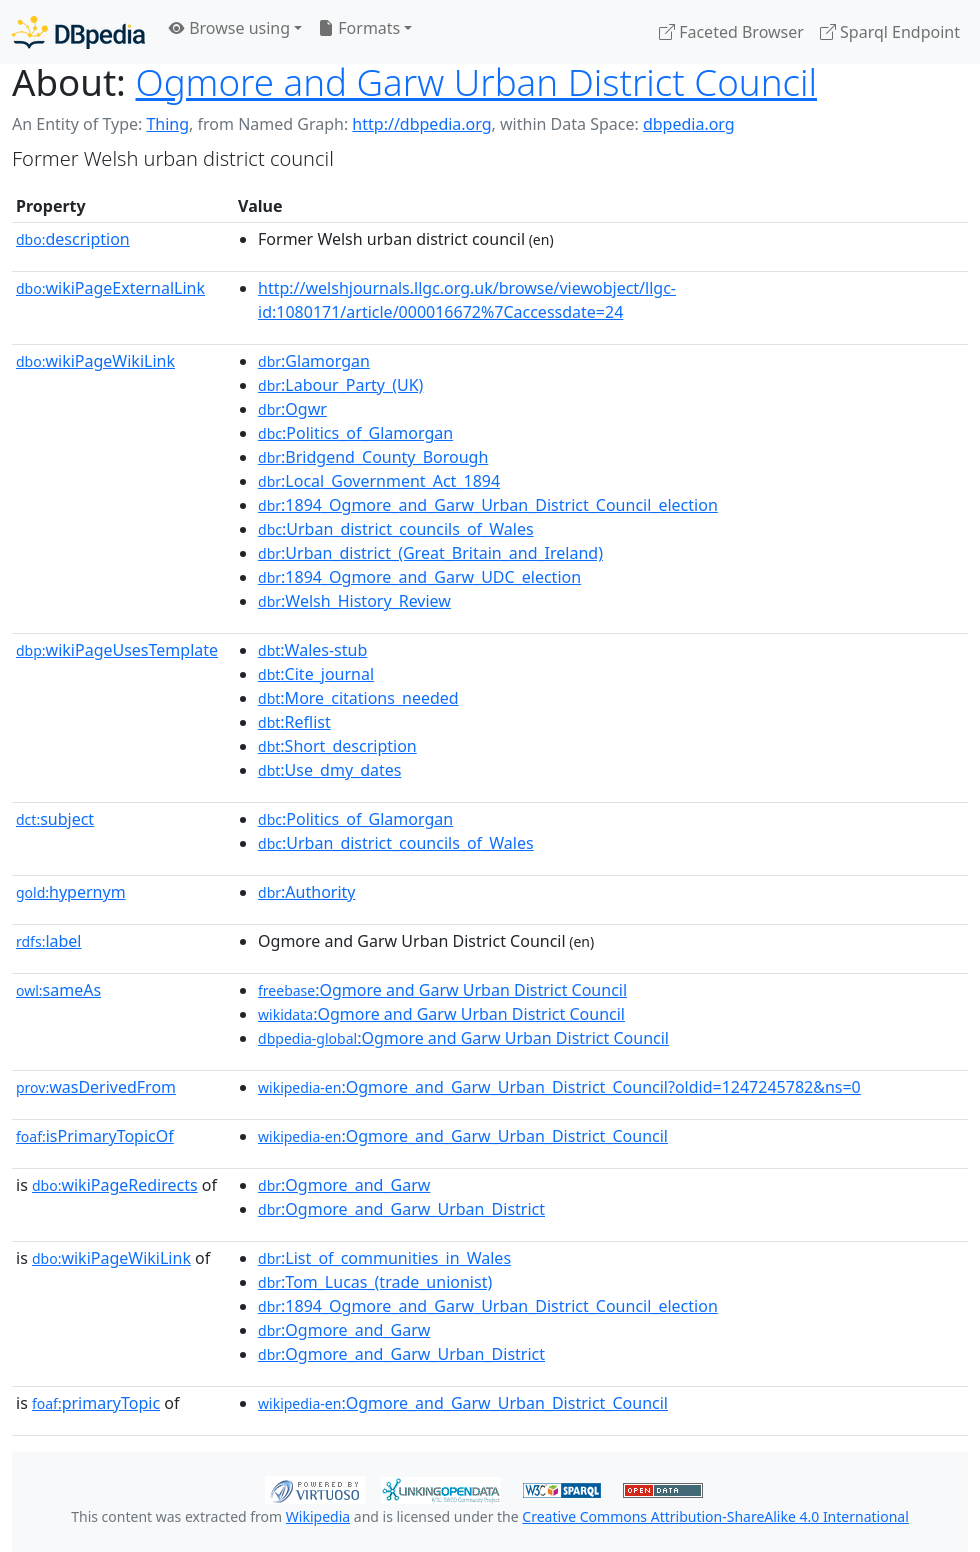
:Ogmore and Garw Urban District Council (442, 990)
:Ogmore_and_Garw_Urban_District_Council (463, 1136)
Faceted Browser (731, 32)
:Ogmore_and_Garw (344, 1185)
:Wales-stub (312, 650)
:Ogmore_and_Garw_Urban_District (401, 1209)
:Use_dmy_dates (329, 770)
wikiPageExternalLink (110, 288)
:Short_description (337, 746)
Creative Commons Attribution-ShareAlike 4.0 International (715, 1516)
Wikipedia (318, 1516)
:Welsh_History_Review (354, 601)
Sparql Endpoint (890, 32)
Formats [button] (359, 28)
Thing (167, 124)
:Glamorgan (314, 361)
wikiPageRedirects (115, 1185)
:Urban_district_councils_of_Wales (396, 529)
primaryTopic (96, 1403)
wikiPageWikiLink (95, 361)
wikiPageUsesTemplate (117, 650)
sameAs (58, 990)
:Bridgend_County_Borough (373, 457)
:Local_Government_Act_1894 (379, 481)
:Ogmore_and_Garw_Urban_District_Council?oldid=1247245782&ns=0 (559, 1087)
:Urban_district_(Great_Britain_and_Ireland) (430, 553)
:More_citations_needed (358, 698)
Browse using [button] (229, 28)
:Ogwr (292, 409)
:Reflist (294, 722)
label (49, 941)
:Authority (306, 892)
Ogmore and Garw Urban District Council (476, 82)
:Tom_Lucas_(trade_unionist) (375, 1282)
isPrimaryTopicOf (95, 1136)
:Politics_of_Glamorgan (355, 433)
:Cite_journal (316, 674)
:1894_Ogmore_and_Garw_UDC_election (419, 577)
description (73, 239)
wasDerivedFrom (96, 1087)
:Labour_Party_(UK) (340, 385)
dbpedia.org (689, 124)
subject (55, 819)
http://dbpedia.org (421, 124)
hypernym (71, 892)
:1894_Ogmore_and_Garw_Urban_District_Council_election (488, 505)
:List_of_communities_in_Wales (384, 1258)
